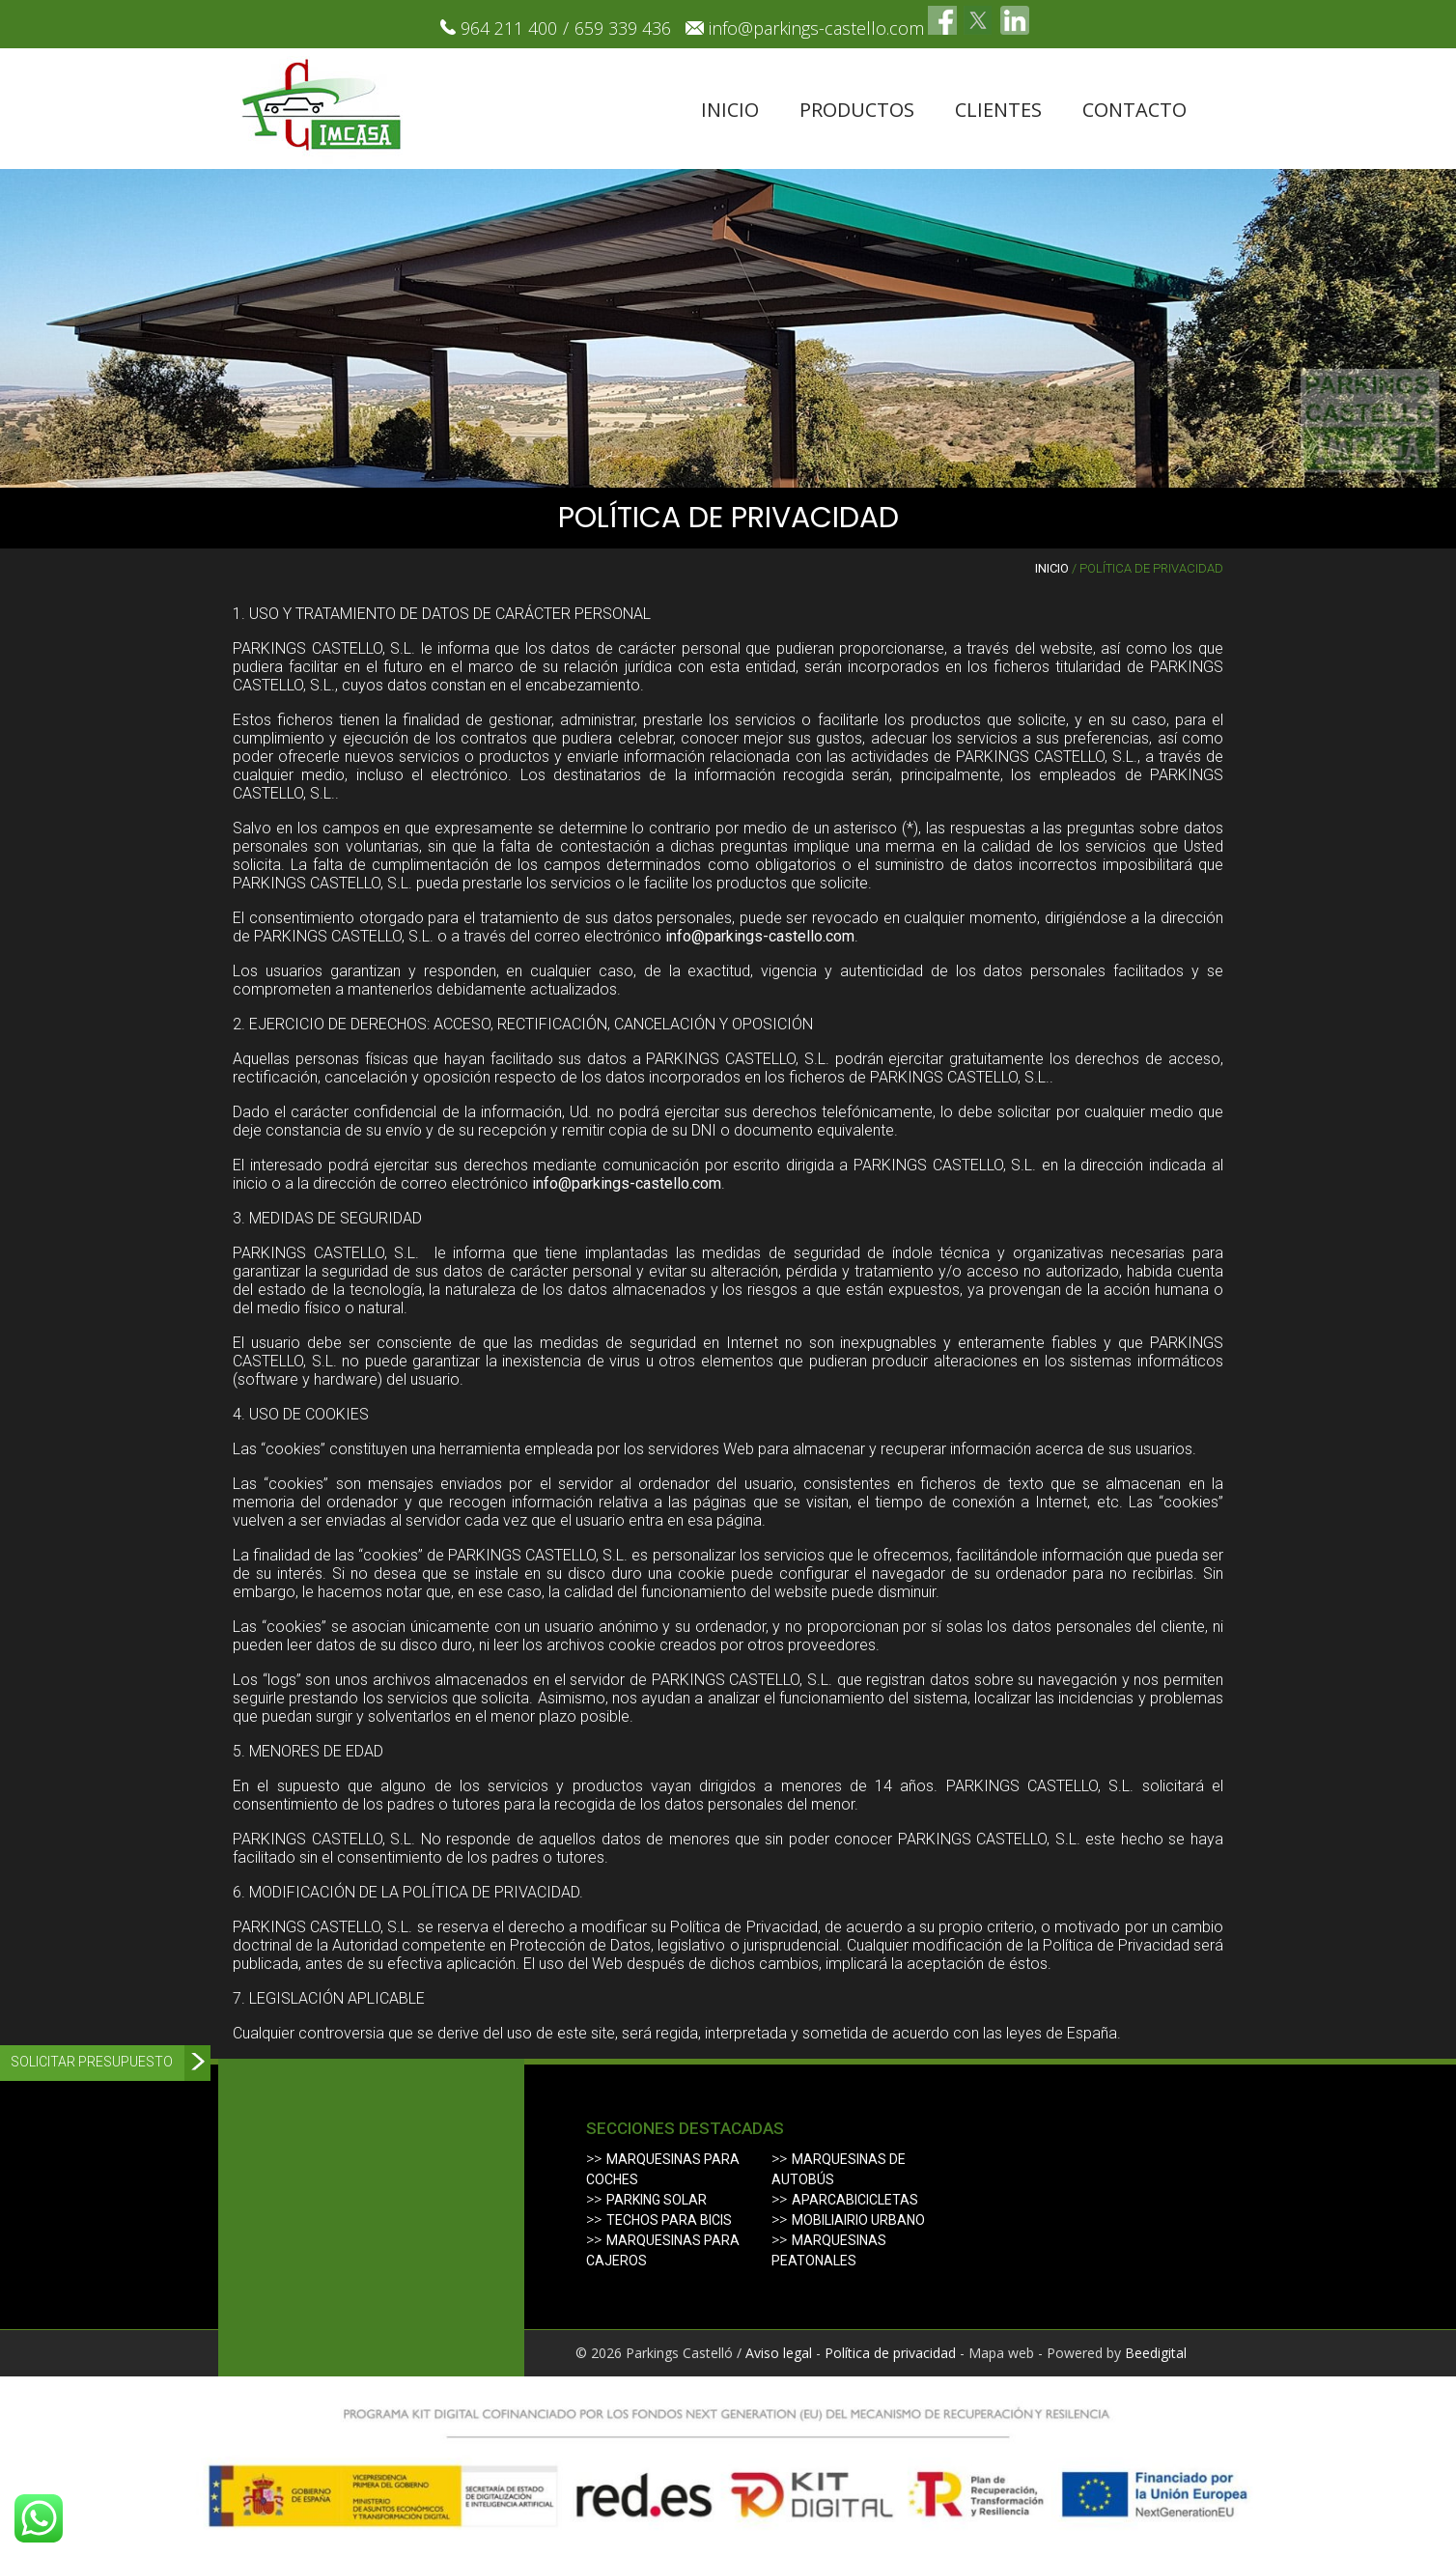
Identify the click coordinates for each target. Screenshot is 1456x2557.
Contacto (1134, 110)
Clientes (998, 110)
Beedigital (1156, 2353)
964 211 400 (509, 28)
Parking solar (656, 2199)
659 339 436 (622, 28)
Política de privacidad (890, 2353)
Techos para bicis (669, 2220)
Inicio (730, 110)
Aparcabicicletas (855, 2199)
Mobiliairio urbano (858, 2220)
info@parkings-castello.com (816, 28)
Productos (856, 110)
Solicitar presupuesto (92, 2061)
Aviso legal (778, 2353)
